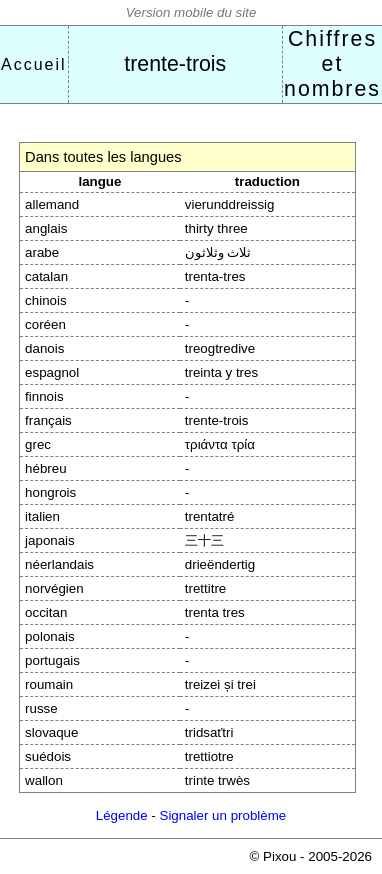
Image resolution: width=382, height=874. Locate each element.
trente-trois (175, 64)
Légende (122, 815)
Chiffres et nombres (332, 64)
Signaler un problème (223, 815)
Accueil (34, 64)
